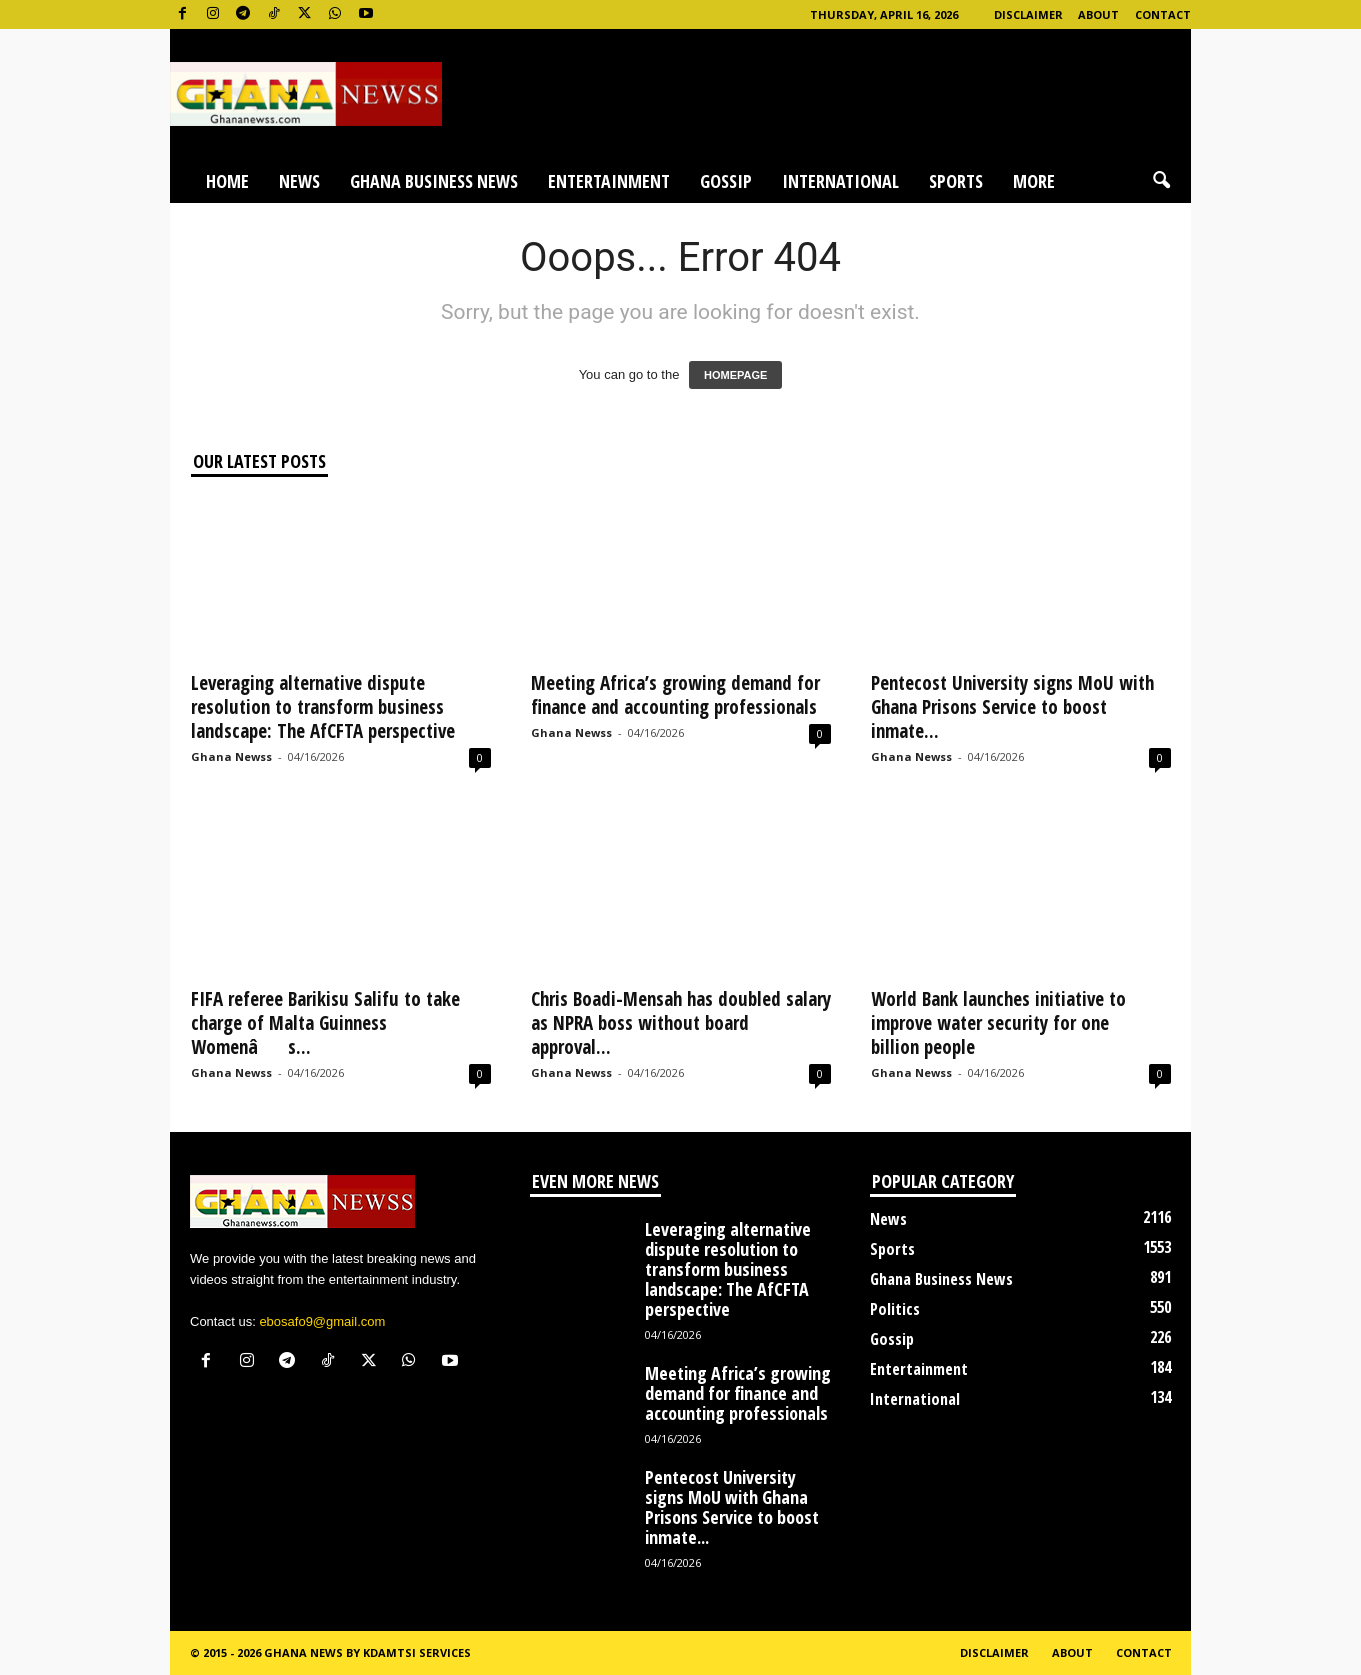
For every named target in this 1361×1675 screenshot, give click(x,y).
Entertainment (609, 181)
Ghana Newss (231, 756)
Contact (1163, 14)
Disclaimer (1028, 14)
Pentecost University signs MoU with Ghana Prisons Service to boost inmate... (1012, 707)
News (299, 181)
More (1034, 181)
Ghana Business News (434, 181)
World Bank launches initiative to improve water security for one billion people (998, 1023)
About (1098, 14)
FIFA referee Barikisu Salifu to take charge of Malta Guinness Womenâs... (325, 1023)
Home (227, 181)
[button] (1161, 181)
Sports (956, 181)
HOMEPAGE (735, 375)
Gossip (726, 181)
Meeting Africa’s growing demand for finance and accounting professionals (675, 695)
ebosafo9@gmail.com (322, 1321)
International (840, 181)
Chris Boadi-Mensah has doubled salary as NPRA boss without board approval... (681, 1023)
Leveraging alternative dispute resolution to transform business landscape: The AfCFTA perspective (323, 707)
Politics (895, 1309)
